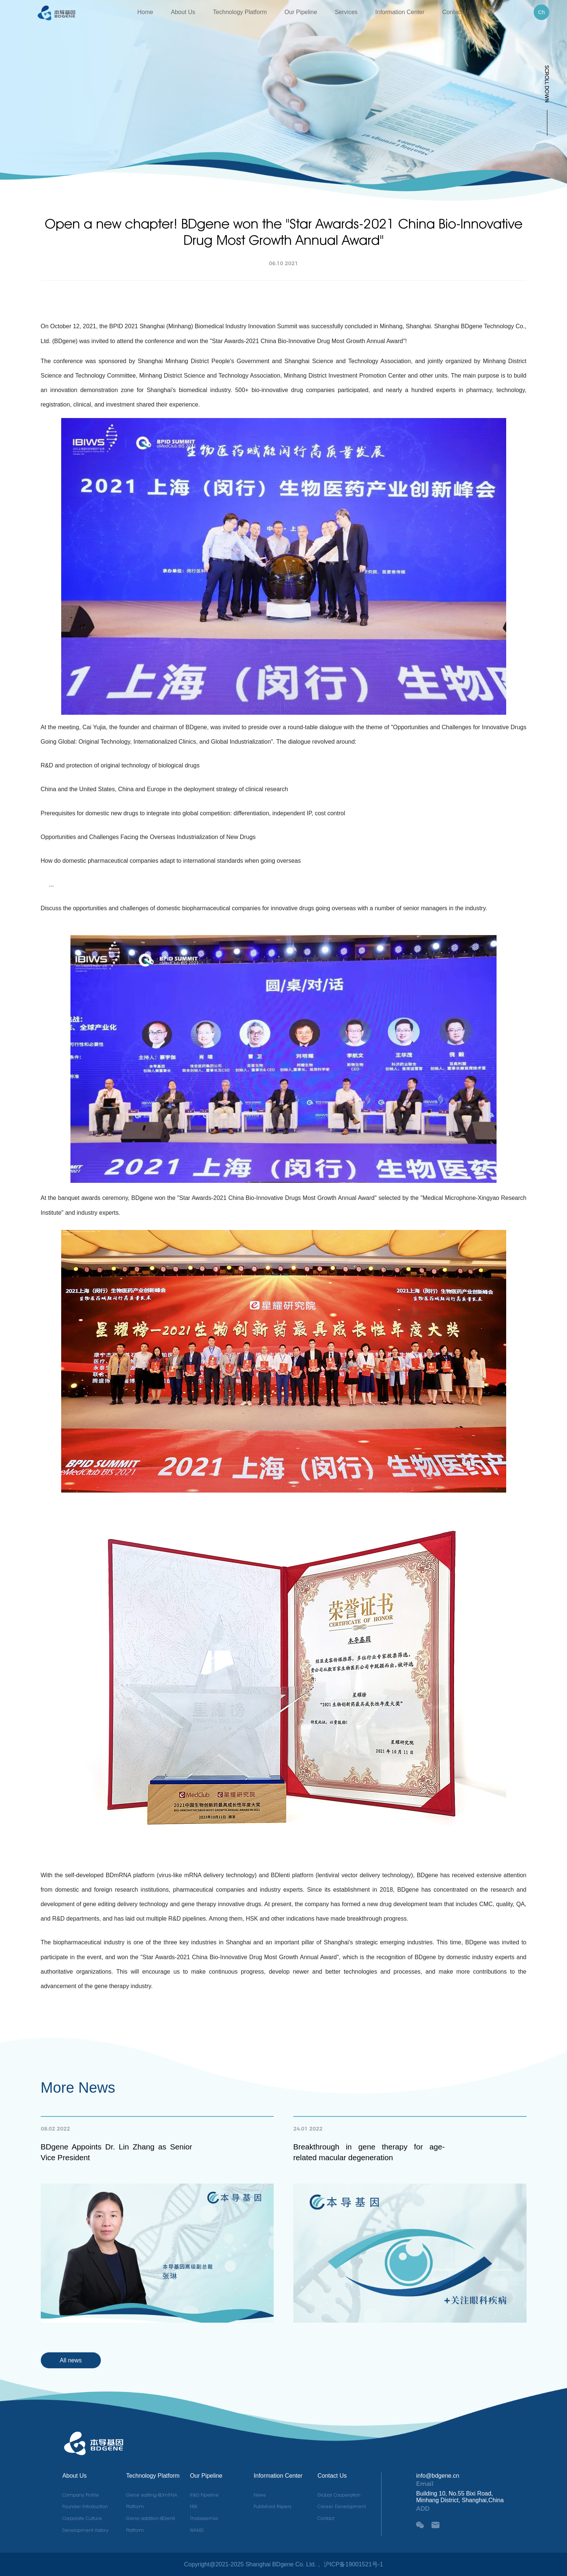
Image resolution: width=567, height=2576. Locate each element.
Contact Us (456, 12)
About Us (183, 12)
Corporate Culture (82, 2518)
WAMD (197, 2530)
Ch (541, 12)
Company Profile (80, 2495)
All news (71, 2360)
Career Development (341, 2506)
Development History (85, 2530)
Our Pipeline (300, 12)
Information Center (400, 12)
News (260, 2495)
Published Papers (272, 2506)
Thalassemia (204, 2518)
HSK (193, 2506)
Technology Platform (240, 12)
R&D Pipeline (204, 2495)
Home (145, 12)
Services (346, 12)
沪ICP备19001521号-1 (353, 2564)
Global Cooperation (338, 2495)
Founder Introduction (85, 2506)
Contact (325, 2518)
